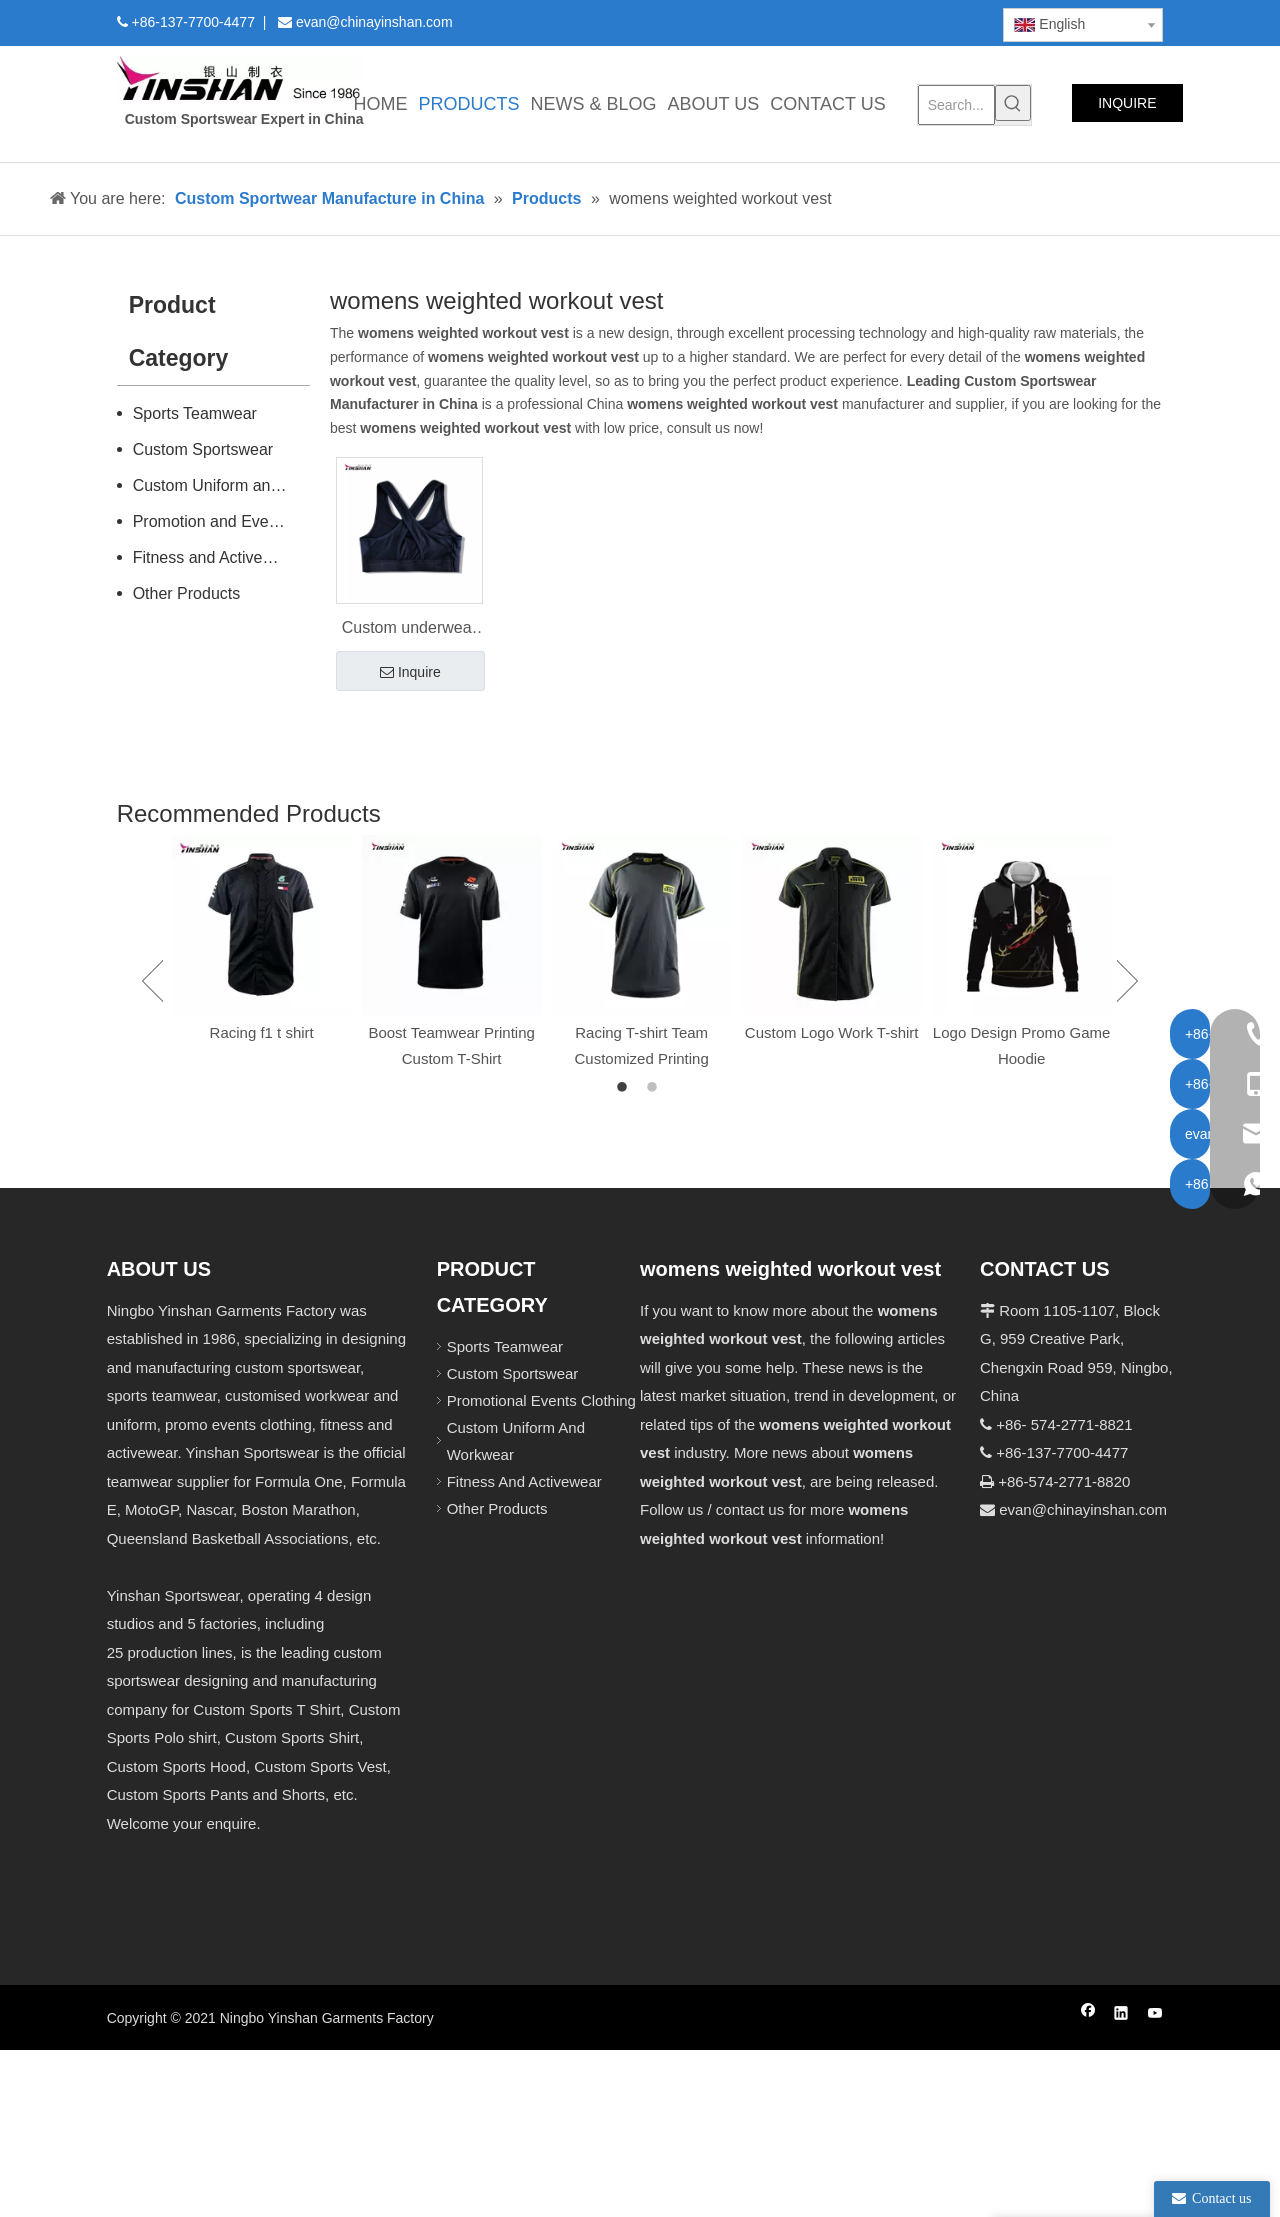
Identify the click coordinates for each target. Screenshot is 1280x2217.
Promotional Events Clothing (541, 1400)
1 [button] (625, 1088)
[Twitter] (863, 21)
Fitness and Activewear (215, 557)
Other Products (187, 593)
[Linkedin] (829, 21)
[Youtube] (897, 21)
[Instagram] (932, 21)
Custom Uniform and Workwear (221, 485)
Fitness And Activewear (524, 1481)
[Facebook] (795, 21)
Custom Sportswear (203, 449)
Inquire (410, 673)
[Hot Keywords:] (1013, 103)
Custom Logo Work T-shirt (832, 1032)
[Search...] (957, 105)
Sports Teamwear (195, 413)
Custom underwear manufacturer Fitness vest (409, 630)
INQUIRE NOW (1127, 108)
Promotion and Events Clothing (221, 521)
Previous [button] (152, 981)
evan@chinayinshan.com (1083, 1509)
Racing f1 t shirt (262, 1032)
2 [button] (655, 1088)
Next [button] (1127, 981)
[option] (262, 940)
